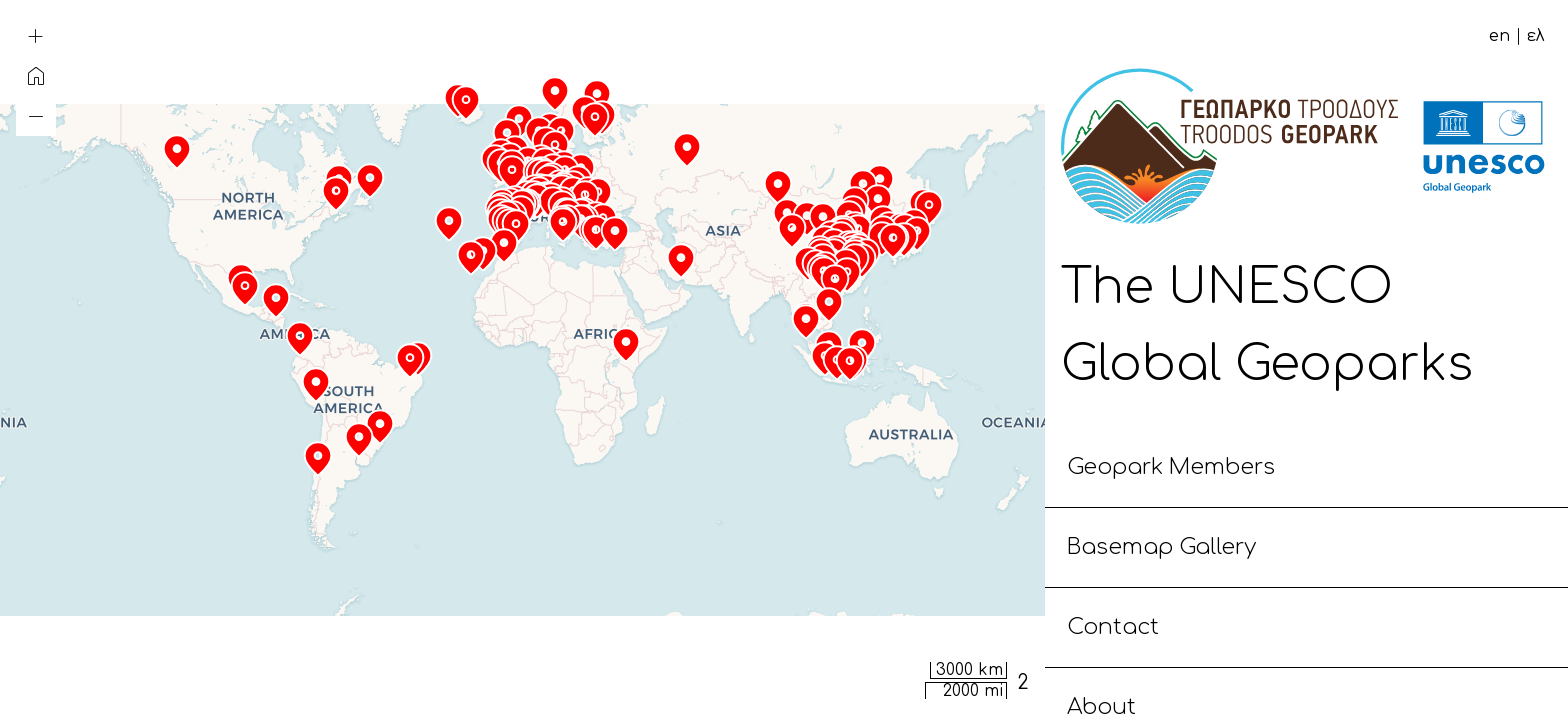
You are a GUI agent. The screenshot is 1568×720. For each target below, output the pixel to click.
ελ (1535, 36)
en (1499, 36)
